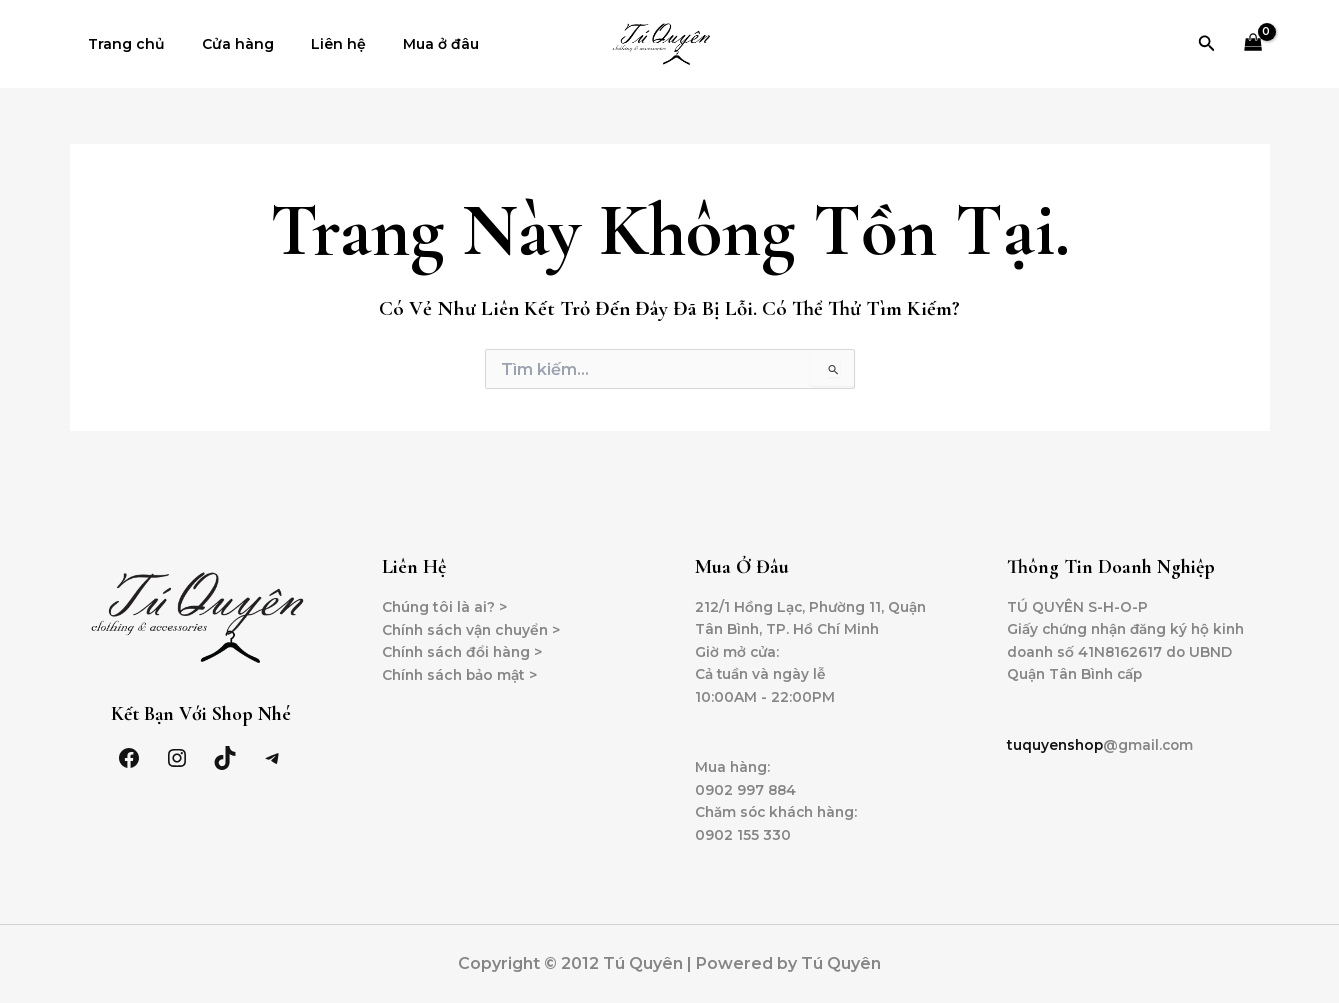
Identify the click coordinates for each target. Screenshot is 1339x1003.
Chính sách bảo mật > (463, 671)
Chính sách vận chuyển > (475, 625)
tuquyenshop (1056, 742)
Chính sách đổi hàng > (465, 648)
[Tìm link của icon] (1207, 44)
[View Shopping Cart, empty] (1252, 44)
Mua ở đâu (410, 44)
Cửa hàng (225, 44)
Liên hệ (316, 44)
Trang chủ (122, 44)
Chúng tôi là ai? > (445, 602)
